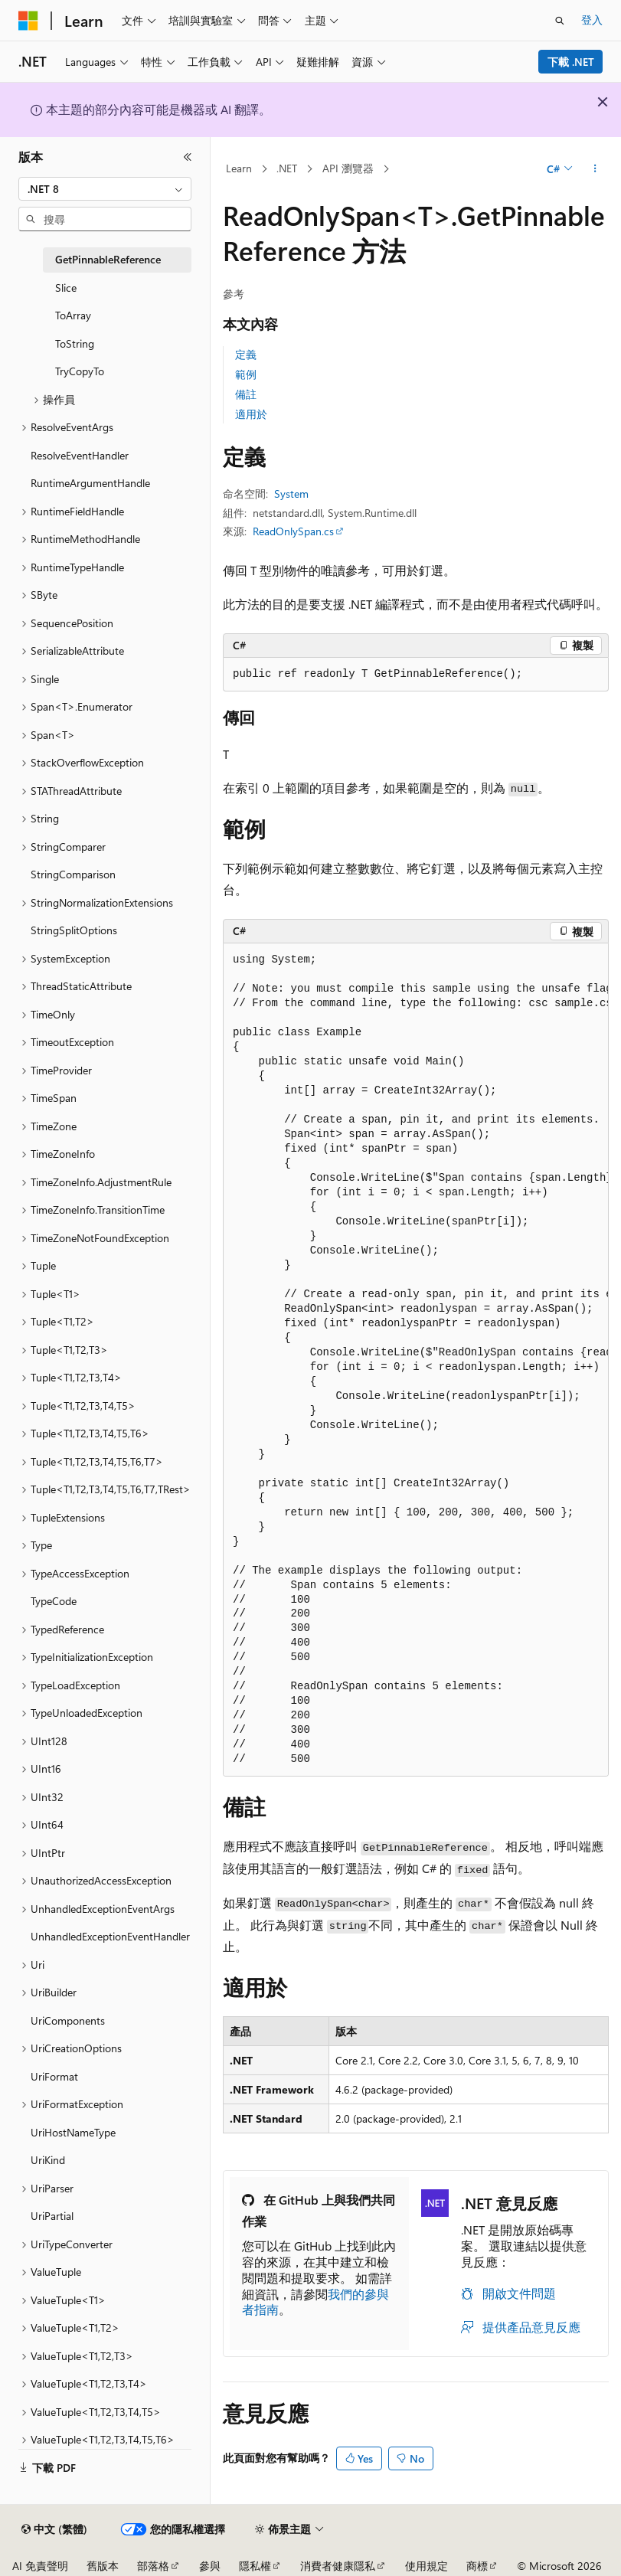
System (291, 493)
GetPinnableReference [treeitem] (108, 259)
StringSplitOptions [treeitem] (74, 930)
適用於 (251, 414)
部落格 (153, 2565)
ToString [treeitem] (74, 343)
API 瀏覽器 (348, 168)
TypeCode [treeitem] (54, 1601)
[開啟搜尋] (559, 20)
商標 (477, 2565)
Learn (239, 168)
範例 (246, 374)
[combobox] (104, 189)
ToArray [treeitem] (73, 315)
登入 (592, 19)
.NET (286, 168)
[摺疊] (188, 157)
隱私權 (255, 2565)
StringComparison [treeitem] (73, 874)
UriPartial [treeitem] (52, 2215)
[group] (416, 1360)
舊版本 (103, 2565)
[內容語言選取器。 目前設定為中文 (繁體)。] (54, 2529)
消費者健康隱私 (337, 2565)
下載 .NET (570, 61)
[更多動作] (595, 169)
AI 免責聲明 (40, 2565)
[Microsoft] (28, 21)
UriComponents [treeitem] (68, 2020)
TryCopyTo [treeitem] (79, 371)
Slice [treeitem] (66, 287)
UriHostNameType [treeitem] (73, 2132)
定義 (246, 354)
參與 (210, 2565)
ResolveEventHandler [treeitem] (80, 455)
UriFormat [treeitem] (54, 2076)
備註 (246, 394)
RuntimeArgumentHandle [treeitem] (90, 483)
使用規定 (426, 2565)
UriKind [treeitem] (48, 2160)
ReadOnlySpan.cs (293, 531)
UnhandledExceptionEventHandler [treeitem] (110, 1936)
